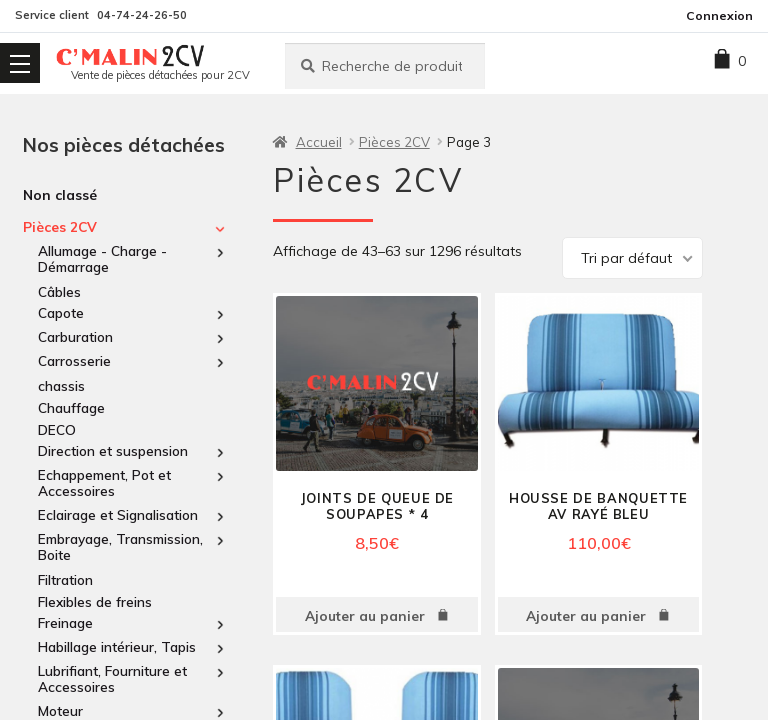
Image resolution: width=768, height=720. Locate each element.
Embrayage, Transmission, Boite (120, 547)
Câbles (59, 291)
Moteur (60, 711)
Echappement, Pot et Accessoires (104, 483)
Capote (61, 313)
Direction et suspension (113, 451)
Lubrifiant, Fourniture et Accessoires (112, 679)
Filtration (65, 579)
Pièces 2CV (60, 227)
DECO (57, 429)
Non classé (60, 194)
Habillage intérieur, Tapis (117, 647)
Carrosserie (74, 361)
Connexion (719, 15)
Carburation (75, 337)
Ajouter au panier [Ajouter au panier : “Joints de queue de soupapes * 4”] (365, 615)
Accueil (319, 142)
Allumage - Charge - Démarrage (102, 259)
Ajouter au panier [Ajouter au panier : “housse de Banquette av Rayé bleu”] (586, 615)
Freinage (65, 623)
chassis (61, 385)
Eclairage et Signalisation (118, 515)
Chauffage (71, 407)
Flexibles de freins (95, 601)
